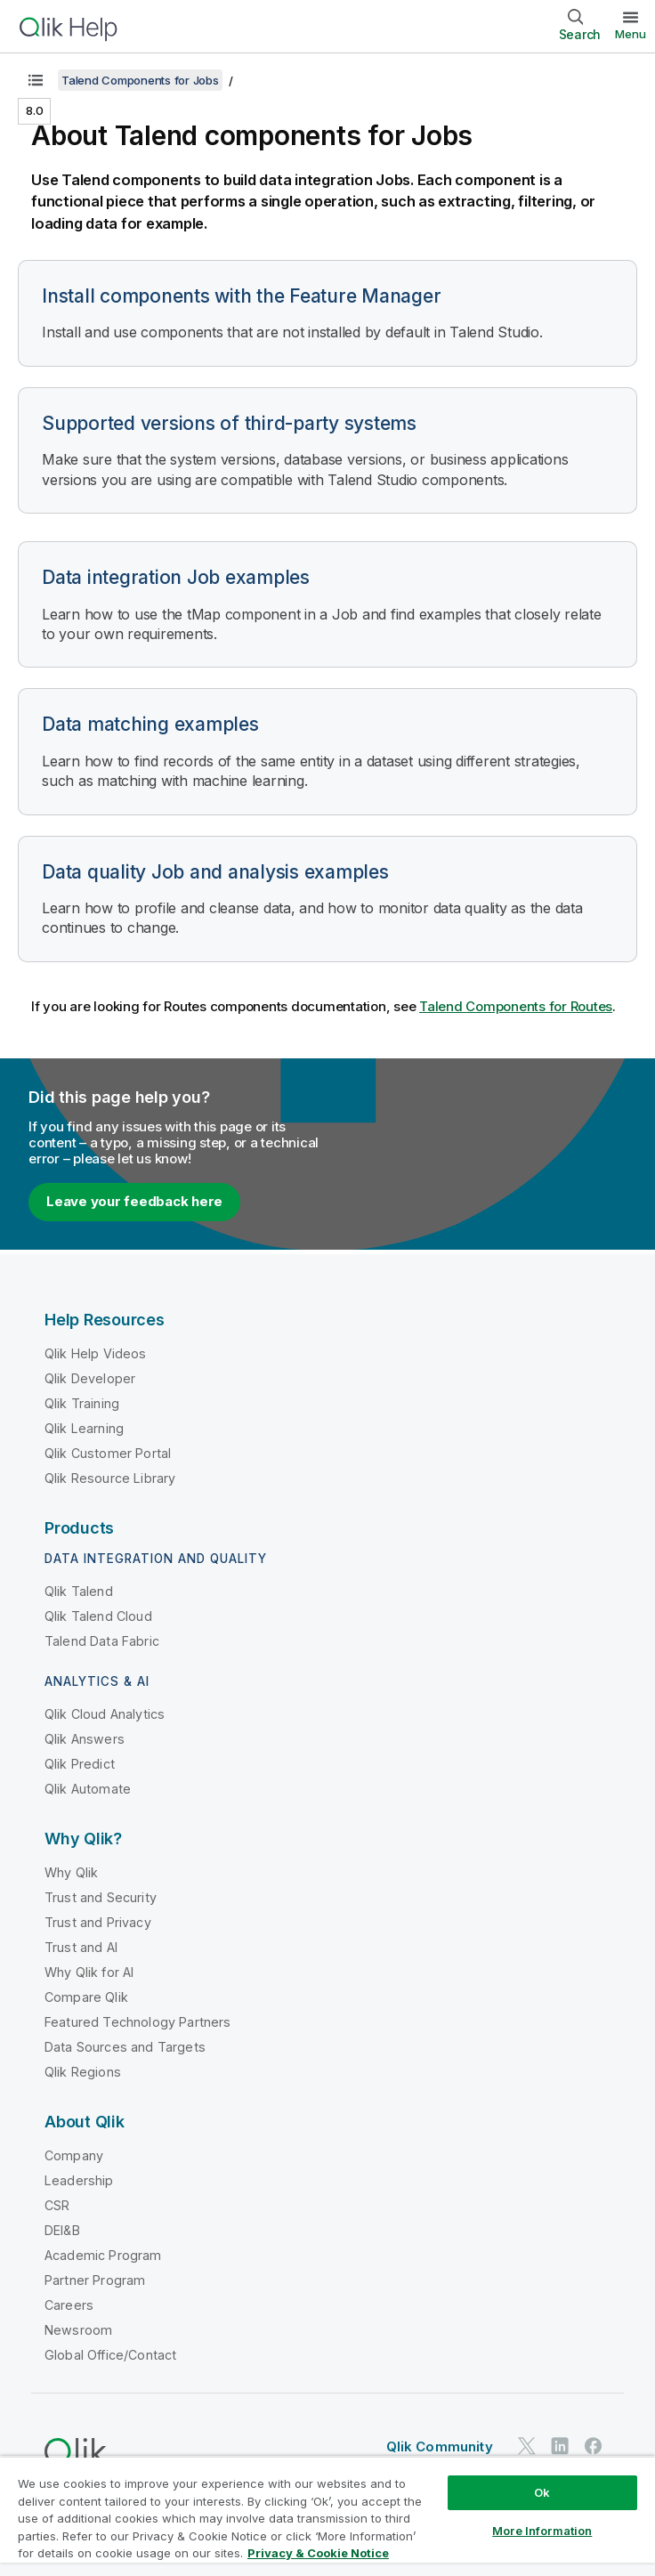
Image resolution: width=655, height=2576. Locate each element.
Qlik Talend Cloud (98, 1616)
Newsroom (78, 2329)
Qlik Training (81, 1403)
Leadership (79, 2180)
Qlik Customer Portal (107, 1453)
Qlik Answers (84, 1738)
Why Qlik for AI (88, 1972)
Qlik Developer (89, 1378)
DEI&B (62, 2230)
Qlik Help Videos (95, 1353)
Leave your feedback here (134, 1201)
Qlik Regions (82, 2071)
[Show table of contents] (35, 80)
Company (73, 2155)
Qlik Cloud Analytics (104, 1713)
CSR (56, 2205)
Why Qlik (71, 1872)
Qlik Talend (78, 1591)
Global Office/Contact (110, 2354)
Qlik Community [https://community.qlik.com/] (439, 2446)
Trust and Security (100, 1897)
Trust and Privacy (97, 1922)
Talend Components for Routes (515, 1006)
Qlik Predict (79, 1763)
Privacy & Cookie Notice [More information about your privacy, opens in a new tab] (318, 2553)
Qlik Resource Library (109, 1478)
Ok (542, 2492)
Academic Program (103, 2255)
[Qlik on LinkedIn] (559, 2445)
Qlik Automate (87, 1788)
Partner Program (94, 2280)
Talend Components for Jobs (140, 80)
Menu (630, 34)
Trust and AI (80, 1947)
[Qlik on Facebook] (593, 2445)
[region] (327, 2516)
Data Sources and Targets (125, 2046)
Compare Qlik (86, 1997)
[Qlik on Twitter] (526, 2445)
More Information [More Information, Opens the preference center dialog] (542, 2530)
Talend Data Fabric (101, 1640)
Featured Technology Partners (137, 2021)
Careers (68, 2305)
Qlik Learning (84, 1428)
